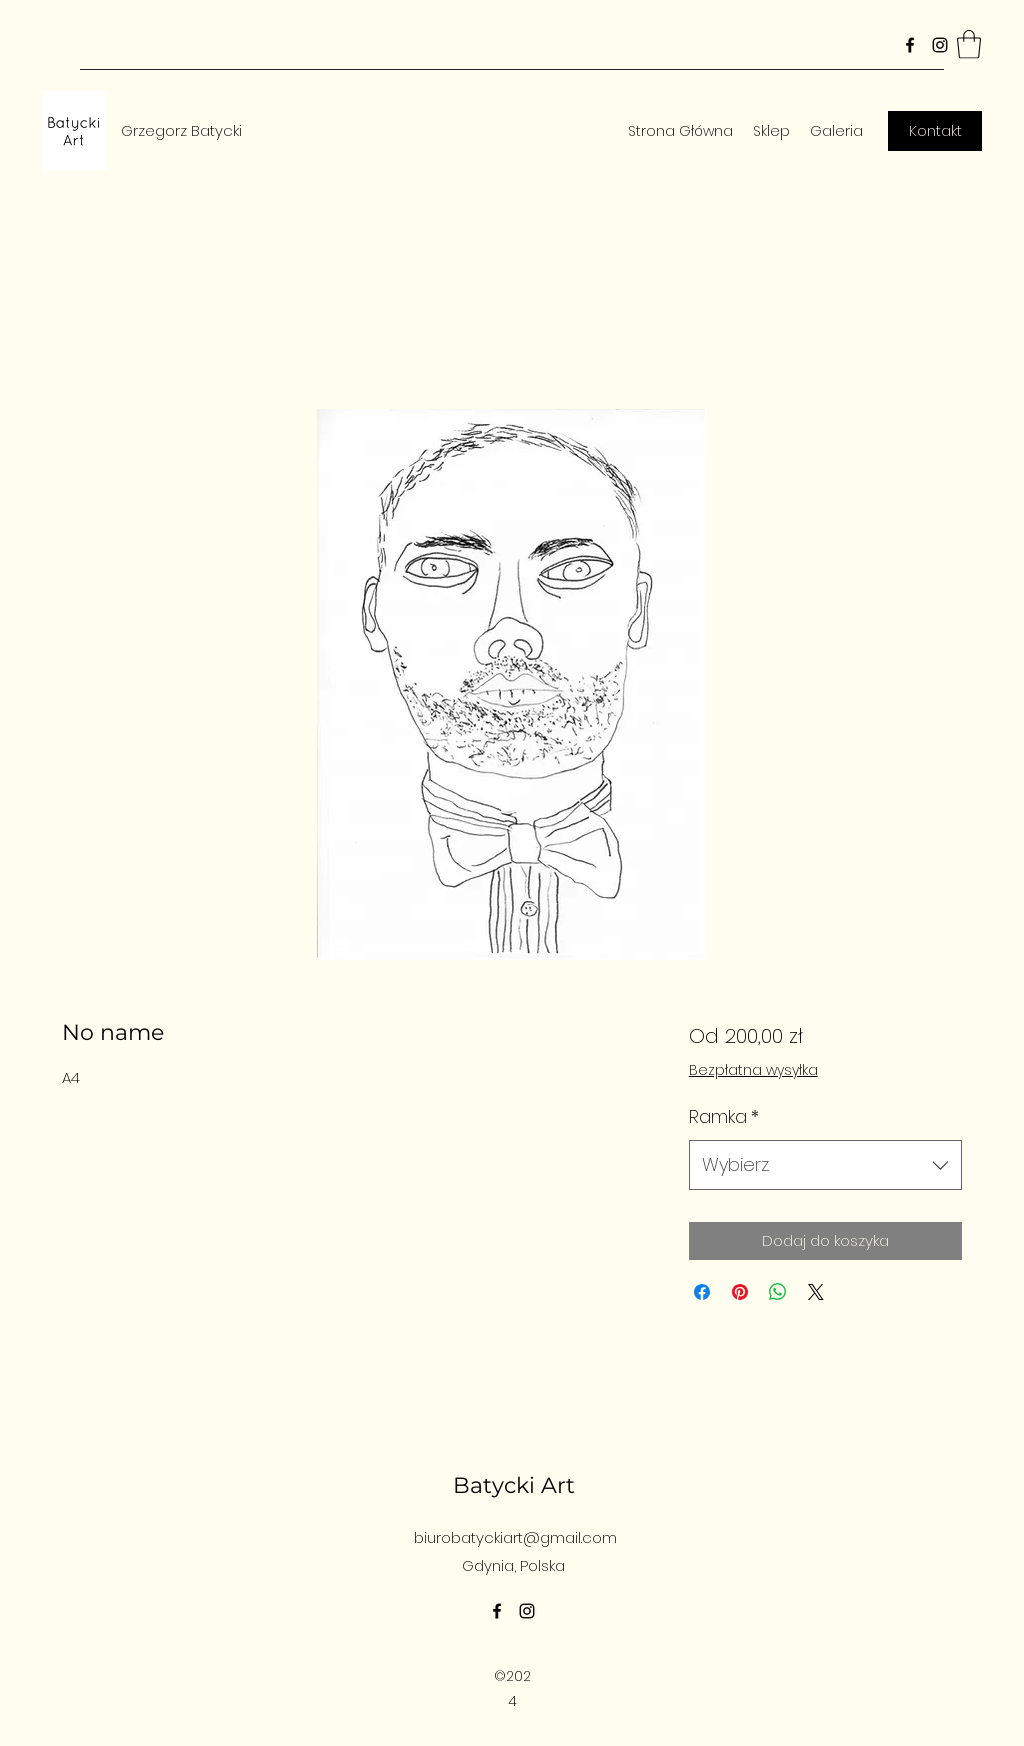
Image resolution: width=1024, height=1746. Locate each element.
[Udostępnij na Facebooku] (702, 1292)
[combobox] (825, 1165)
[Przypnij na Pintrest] (740, 1292)
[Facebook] (910, 45)
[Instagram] (940, 45)
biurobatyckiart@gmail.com (515, 1537)
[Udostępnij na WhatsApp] (778, 1292)
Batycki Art (514, 1485)
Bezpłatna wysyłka (753, 1070)
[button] (969, 44)
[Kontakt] (935, 131)
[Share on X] (816, 1292)
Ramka (724, 1116)
